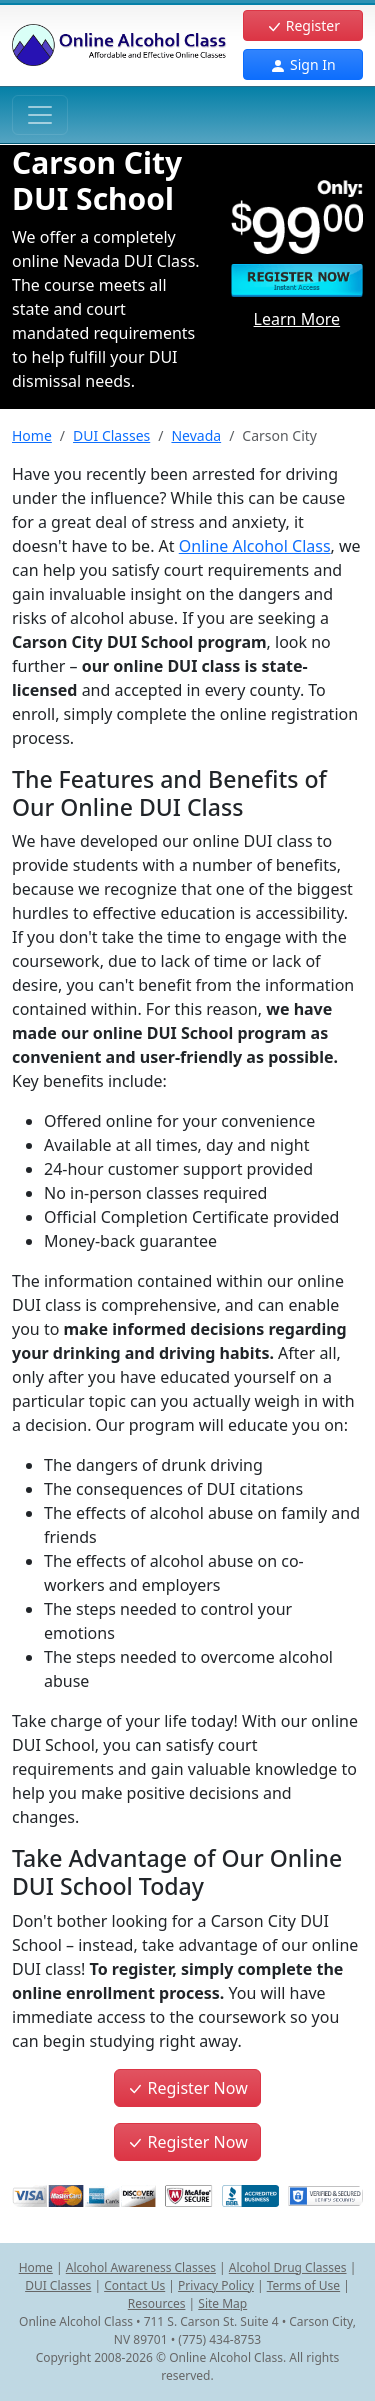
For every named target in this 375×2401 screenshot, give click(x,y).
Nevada (196, 435)
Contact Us (134, 2285)
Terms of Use (303, 2285)
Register (303, 25)
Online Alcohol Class (255, 546)
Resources (157, 2303)
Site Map (222, 2303)
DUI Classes (111, 435)
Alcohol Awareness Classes (141, 2267)
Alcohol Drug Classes (288, 2267)
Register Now (187, 2088)
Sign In (302, 64)
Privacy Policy (216, 2285)
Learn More (297, 319)
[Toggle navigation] (40, 115)
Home (32, 435)
